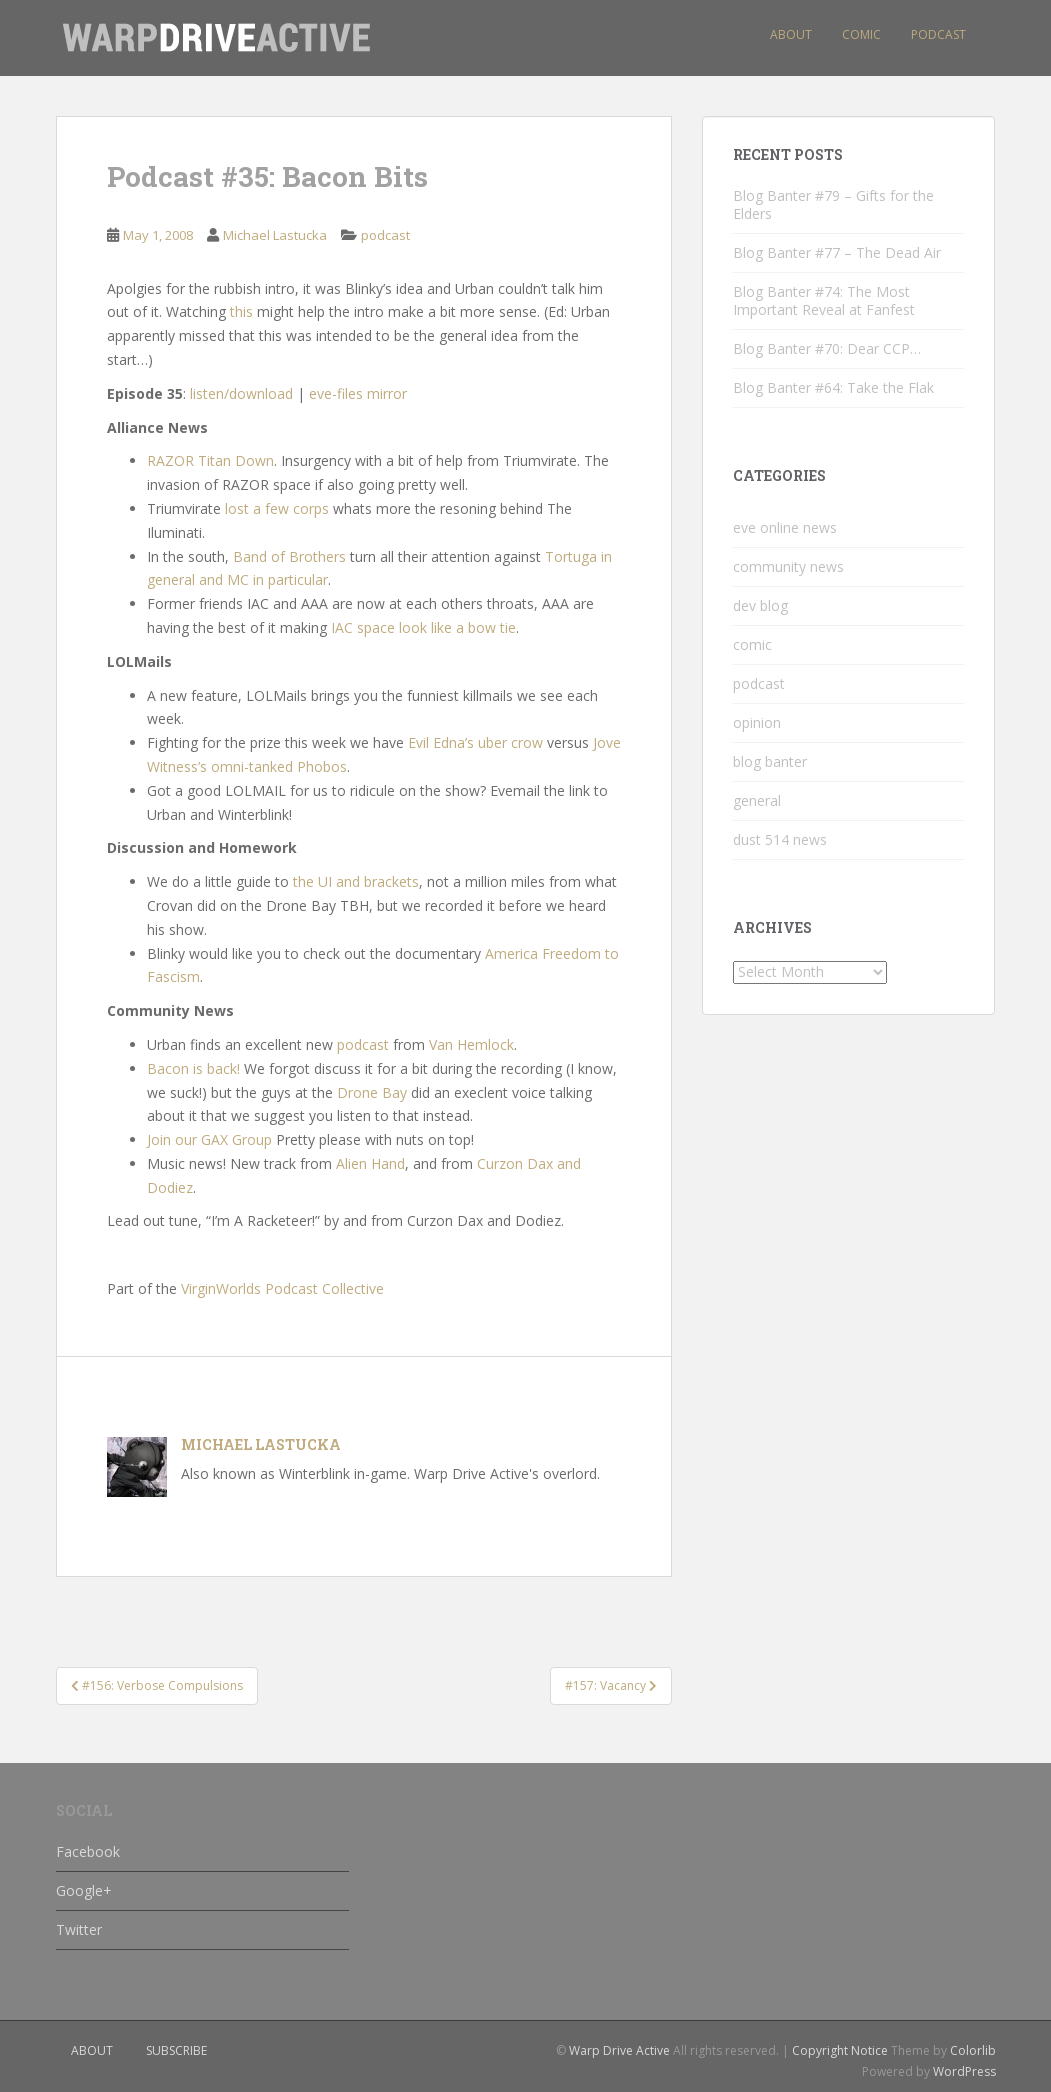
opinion (757, 722)
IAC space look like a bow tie (423, 627)
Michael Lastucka (275, 235)
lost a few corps (277, 508)
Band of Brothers (289, 556)
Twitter (79, 1929)
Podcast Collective (324, 1288)
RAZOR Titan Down (210, 460)
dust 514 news (780, 839)
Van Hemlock (471, 1044)
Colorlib (973, 2050)
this (241, 311)
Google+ (84, 1890)
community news (788, 566)
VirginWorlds (221, 1288)
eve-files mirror (358, 393)
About (791, 34)
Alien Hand (370, 1163)
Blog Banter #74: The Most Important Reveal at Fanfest (824, 300)
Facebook (88, 1851)
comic (752, 644)
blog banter (770, 761)
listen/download (241, 393)
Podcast (938, 34)
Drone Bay (372, 1092)
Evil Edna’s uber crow (475, 742)
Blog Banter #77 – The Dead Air (837, 252)
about (92, 2050)
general (757, 800)
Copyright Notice (840, 2050)
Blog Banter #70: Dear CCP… (827, 348)
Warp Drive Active (619, 2050)
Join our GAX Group (209, 1139)
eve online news (785, 527)
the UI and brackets (356, 881)
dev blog (760, 605)
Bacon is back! (193, 1068)
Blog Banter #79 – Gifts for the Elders (833, 204)
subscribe (176, 2050)
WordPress (964, 2071)
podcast (385, 235)
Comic (861, 34)
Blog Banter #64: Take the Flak (833, 387)
